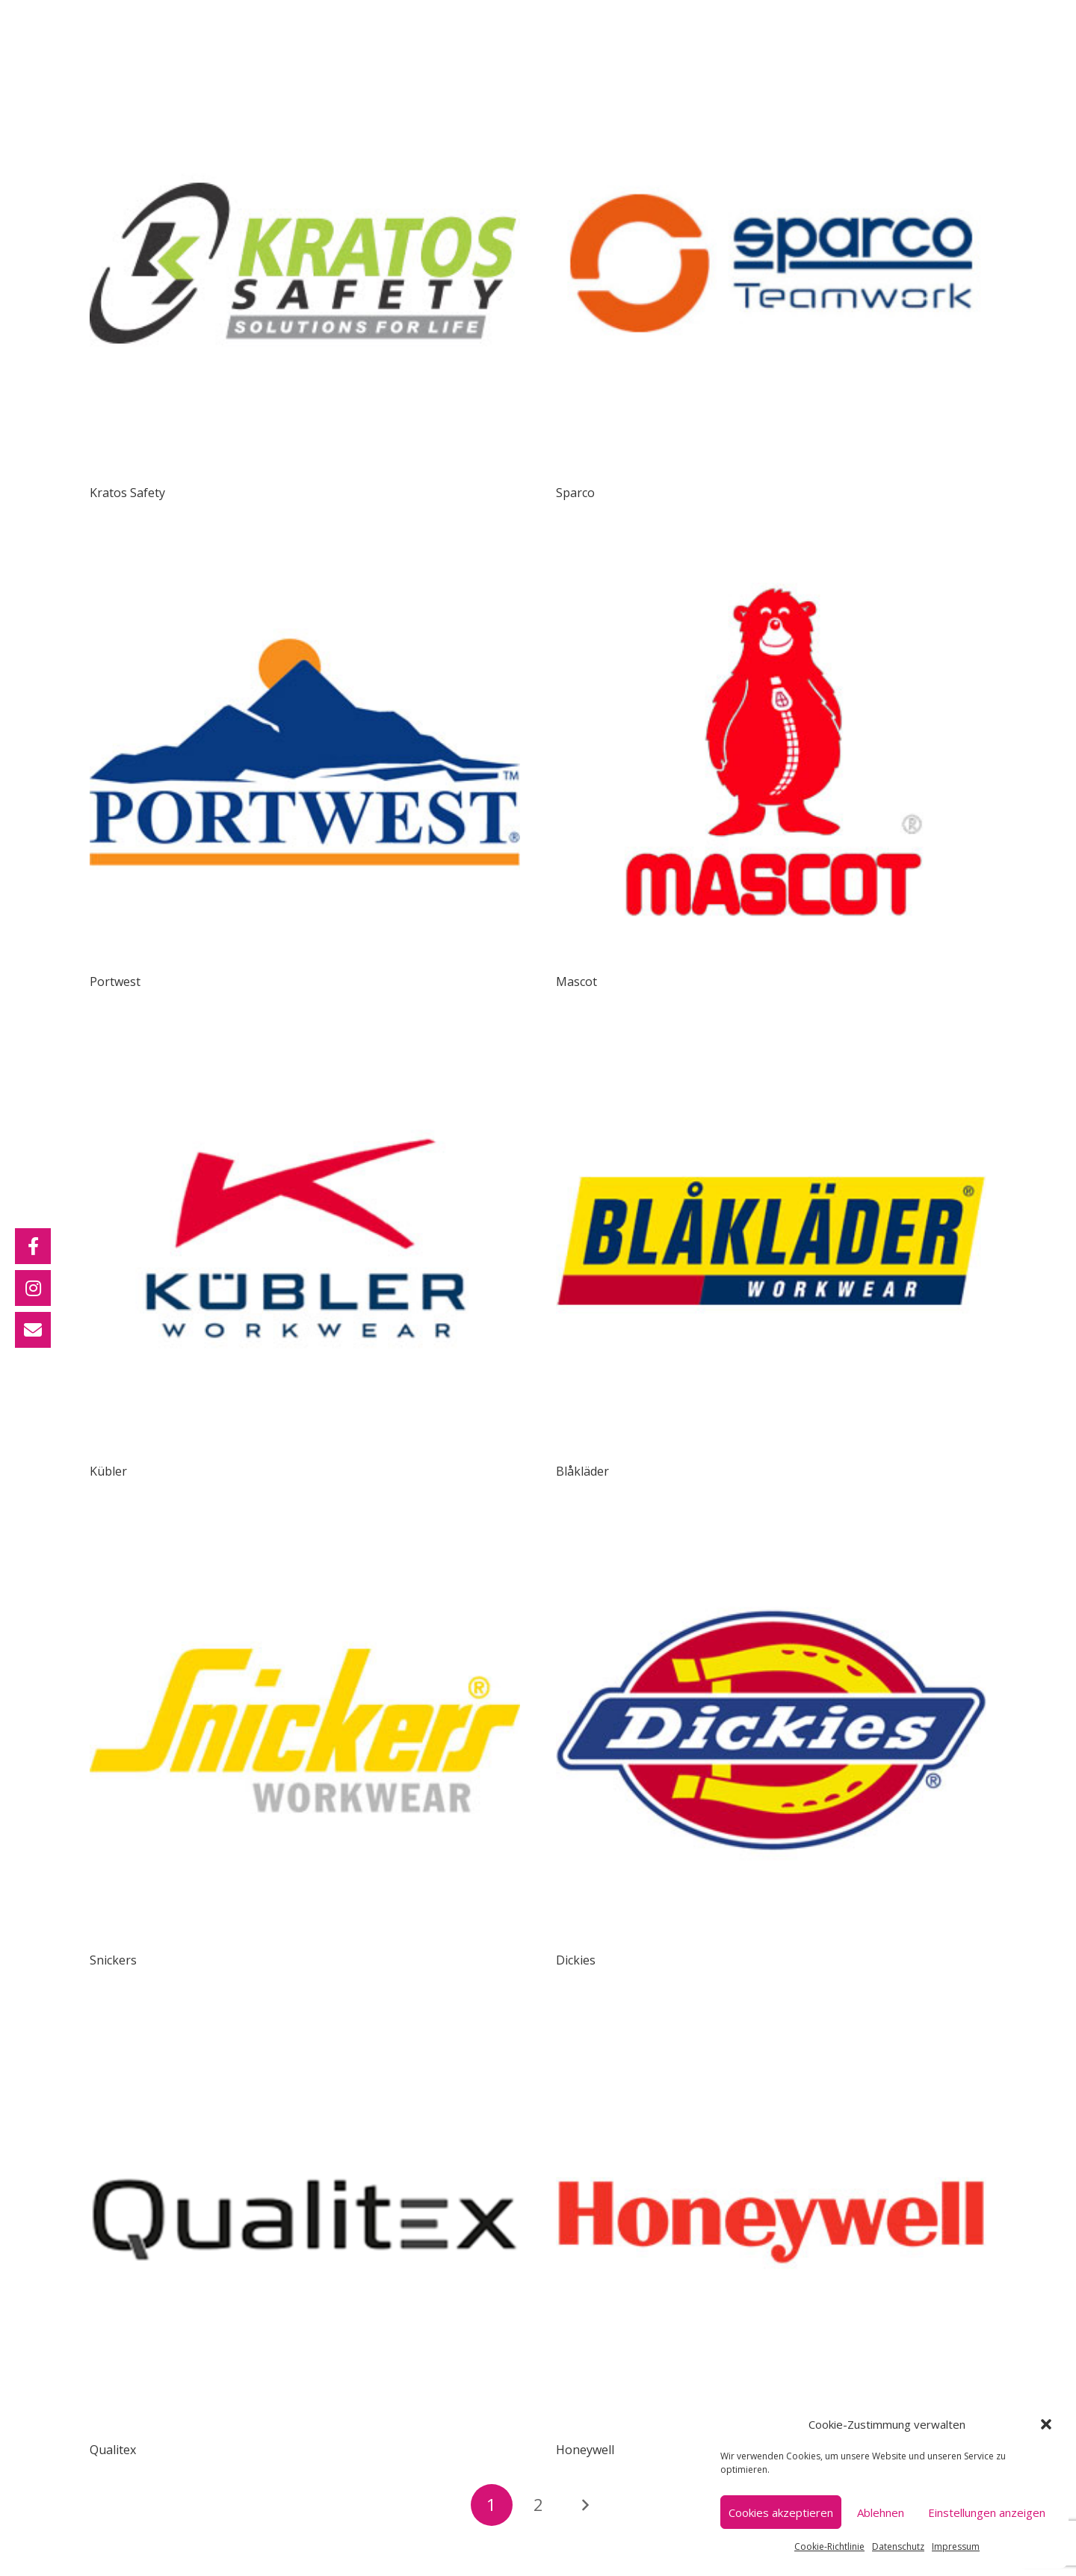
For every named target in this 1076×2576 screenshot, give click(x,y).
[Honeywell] (771, 2015)
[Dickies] (771, 1525)
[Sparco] (771, 58)
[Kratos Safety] (305, 58)
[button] (1046, 2424)
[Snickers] (305, 1525)
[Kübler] (305, 1037)
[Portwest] (305, 547)
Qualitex (113, 2449)
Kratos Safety (127, 492)
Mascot (576, 981)
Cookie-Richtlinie (829, 2546)
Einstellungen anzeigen (986, 2512)
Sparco (575, 492)
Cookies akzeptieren (781, 2512)
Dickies (576, 1960)
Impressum (956, 2546)
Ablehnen (880, 2512)
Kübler (108, 1471)
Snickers (113, 1960)
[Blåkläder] (771, 1037)
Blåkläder (582, 1471)
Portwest (115, 981)
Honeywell (585, 2449)
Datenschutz (898, 2546)
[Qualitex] (305, 2015)
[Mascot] (771, 547)
